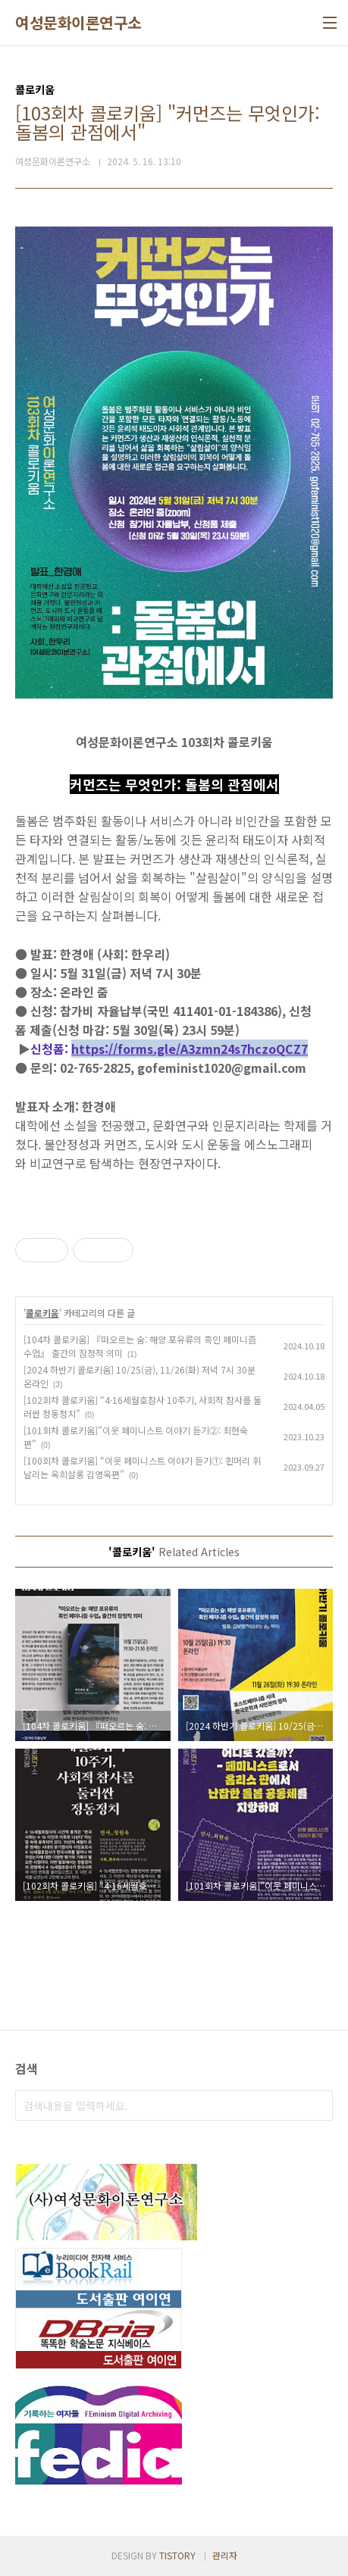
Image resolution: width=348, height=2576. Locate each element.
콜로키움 (42, 1312)
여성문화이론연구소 (78, 22)
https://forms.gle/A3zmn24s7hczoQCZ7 (189, 1048)
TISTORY (177, 2555)
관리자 (224, 2555)
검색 (317, 2105)
